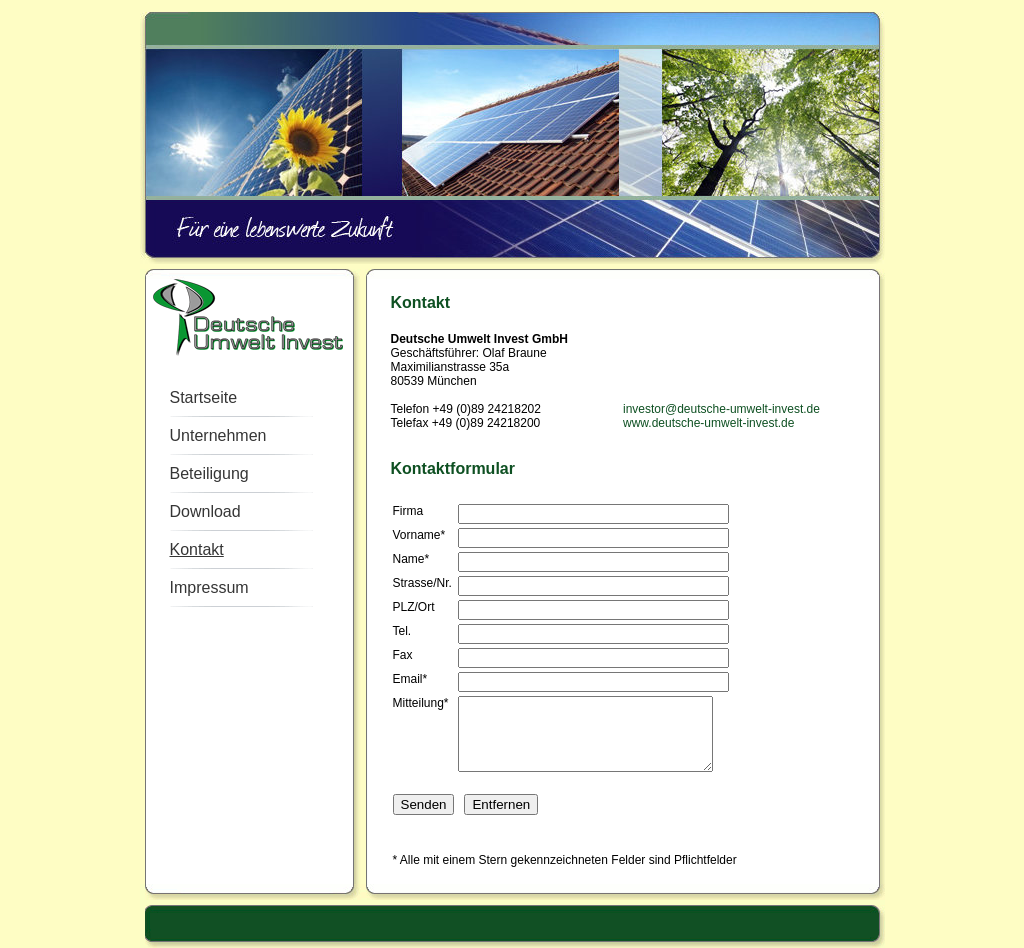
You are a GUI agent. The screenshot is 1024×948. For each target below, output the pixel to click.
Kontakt (197, 549)
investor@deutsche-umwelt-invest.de (721, 409)
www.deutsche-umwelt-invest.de (708, 423)
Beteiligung (209, 473)
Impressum (209, 587)
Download (205, 511)
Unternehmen (218, 435)
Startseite (204, 397)
